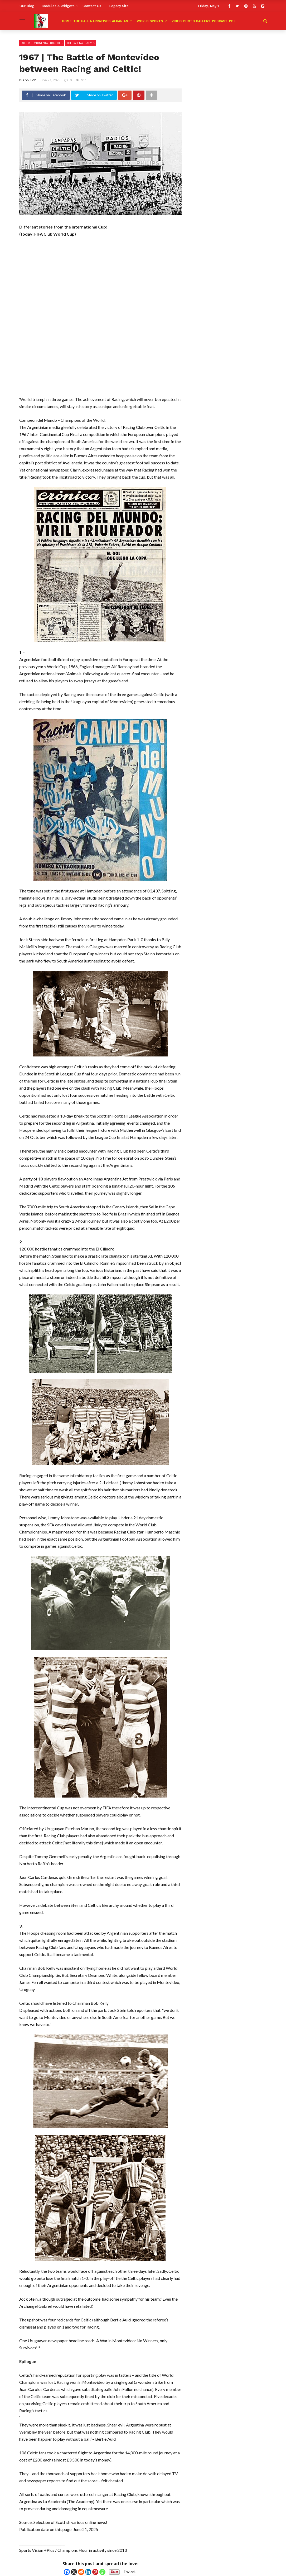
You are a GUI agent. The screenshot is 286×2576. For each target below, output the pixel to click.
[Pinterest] (95, 2572)
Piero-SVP (27, 80)
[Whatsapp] (102, 2572)
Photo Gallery (196, 21)
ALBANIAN (120, 21)
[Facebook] (67, 2572)
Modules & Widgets (58, 6)
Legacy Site (119, 6)
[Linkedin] (88, 2572)
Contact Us (92, 6)
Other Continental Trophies (42, 43)
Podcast (219, 21)
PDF (232, 21)
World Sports (150, 21)
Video (177, 21)
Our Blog (27, 6)
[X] (74, 2572)
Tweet (129, 2571)
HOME (67, 21)
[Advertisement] (100, 281)
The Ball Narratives (91, 21)
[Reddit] (81, 2572)
